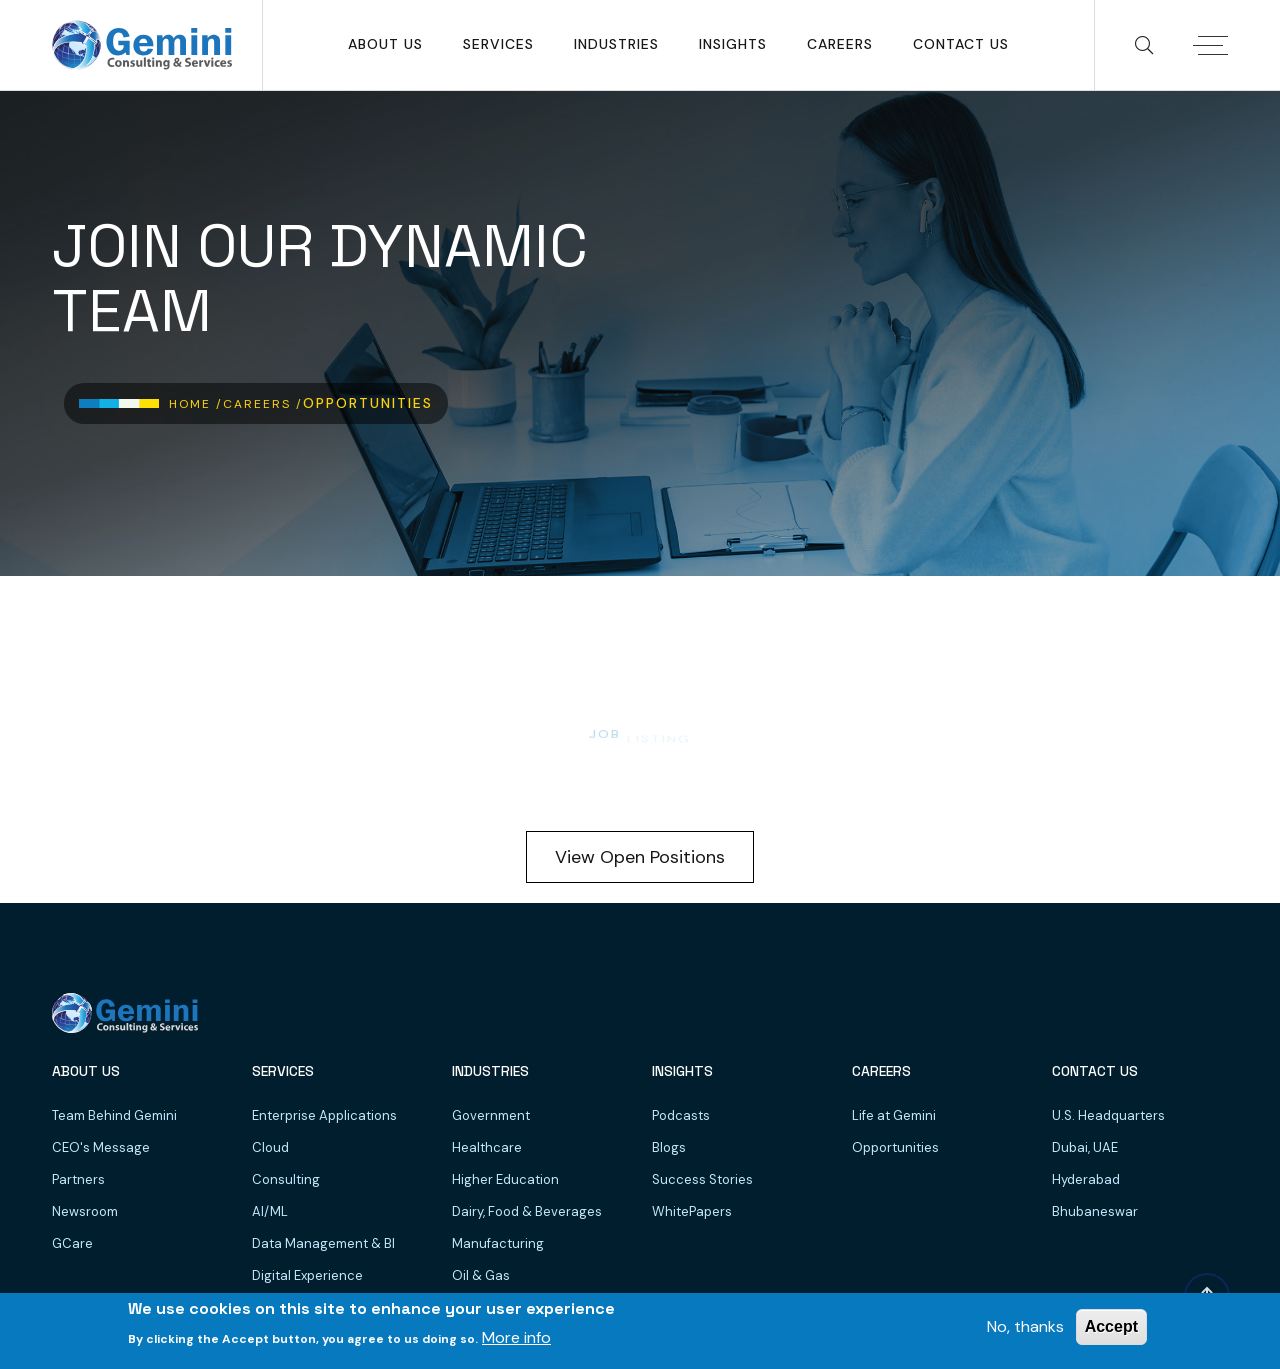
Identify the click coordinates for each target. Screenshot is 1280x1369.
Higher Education (505, 1179)
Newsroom (85, 1211)
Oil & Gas (481, 1275)
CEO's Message (101, 1147)
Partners (78, 1179)
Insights (733, 44)
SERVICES (498, 44)
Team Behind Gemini (114, 1115)
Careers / (263, 404)
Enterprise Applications (324, 1115)
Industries (616, 44)
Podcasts (681, 1115)
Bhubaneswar (1095, 1211)
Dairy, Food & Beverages (527, 1211)
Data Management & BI (323, 1243)
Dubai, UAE (1085, 1147)
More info (516, 1337)
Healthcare (487, 1147)
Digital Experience (307, 1275)
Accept (1111, 1326)
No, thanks (1025, 1326)
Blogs (669, 1147)
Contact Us (961, 44)
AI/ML (270, 1211)
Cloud (270, 1147)
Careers (840, 44)
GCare (72, 1243)
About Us (385, 44)
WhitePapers (692, 1211)
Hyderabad (1086, 1179)
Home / (196, 404)
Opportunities (895, 1147)
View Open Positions (640, 857)
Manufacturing (498, 1243)
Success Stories (702, 1179)
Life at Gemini (894, 1115)
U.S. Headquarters (1108, 1115)
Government (491, 1115)
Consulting (286, 1179)
